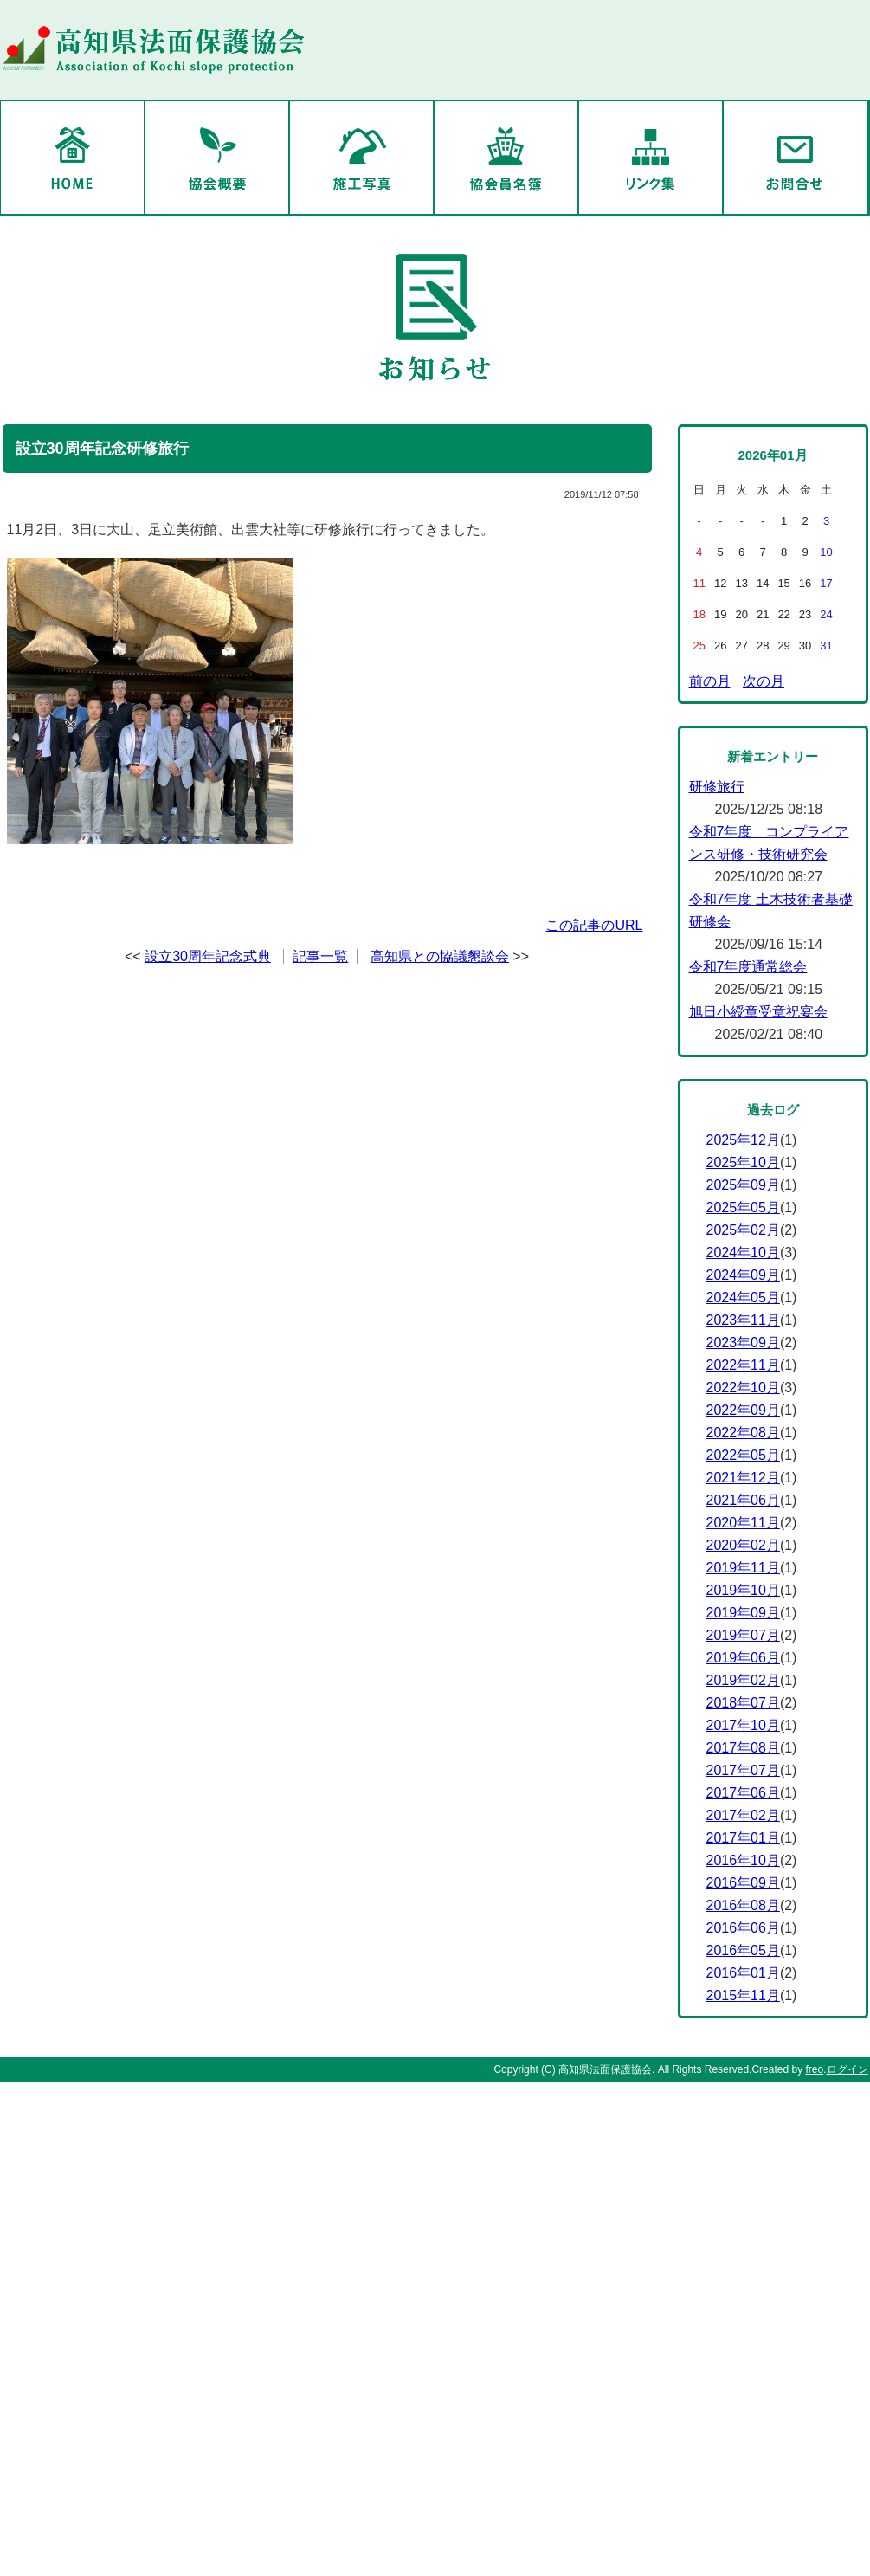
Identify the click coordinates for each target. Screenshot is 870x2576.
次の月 (763, 681)
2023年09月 (743, 1342)
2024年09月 (743, 1275)
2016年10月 (743, 1860)
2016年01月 (743, 1973)
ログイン (847, 2069)
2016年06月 (743, 1928)
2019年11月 (743, 1567)
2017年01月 (743, 1837)
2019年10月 (743, 1590)
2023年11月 (743, 1320)
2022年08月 (743, 1432)
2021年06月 (743, 1500)
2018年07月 (743, 1702)
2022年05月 (743, 1455)
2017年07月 (743, 1770)
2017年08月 (743, 1747)
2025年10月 (743, 1162)
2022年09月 (743, 1410)
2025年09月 (743, 1185)
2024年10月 (743, 1252)
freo (814, 2069)
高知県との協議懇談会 (440, 956)
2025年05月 (743, 1207)
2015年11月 (743, 1995)
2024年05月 (743, 1297)
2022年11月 (743, 1365)
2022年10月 (743, 1387)
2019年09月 (743, 1612)
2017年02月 (743, 1815)
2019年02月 (743, 1680)
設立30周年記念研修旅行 (102, 448)
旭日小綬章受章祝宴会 (758, 1011)
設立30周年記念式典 (208, 956)
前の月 (710, 681)
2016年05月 (743, 1950)
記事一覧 (320, 956)
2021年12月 (743, 1477)
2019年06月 (743, 1657)
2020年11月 (743, 1522)
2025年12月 (743, 1140)
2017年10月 (743, 1725)
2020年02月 (743, 1545)
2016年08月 (743, 1905)
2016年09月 (743, 1883)
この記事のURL (593, 925)
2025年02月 (743, 1230)
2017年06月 (743, 1792)
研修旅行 (716, 786)
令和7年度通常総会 (748, 966)
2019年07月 (743, 1635)
